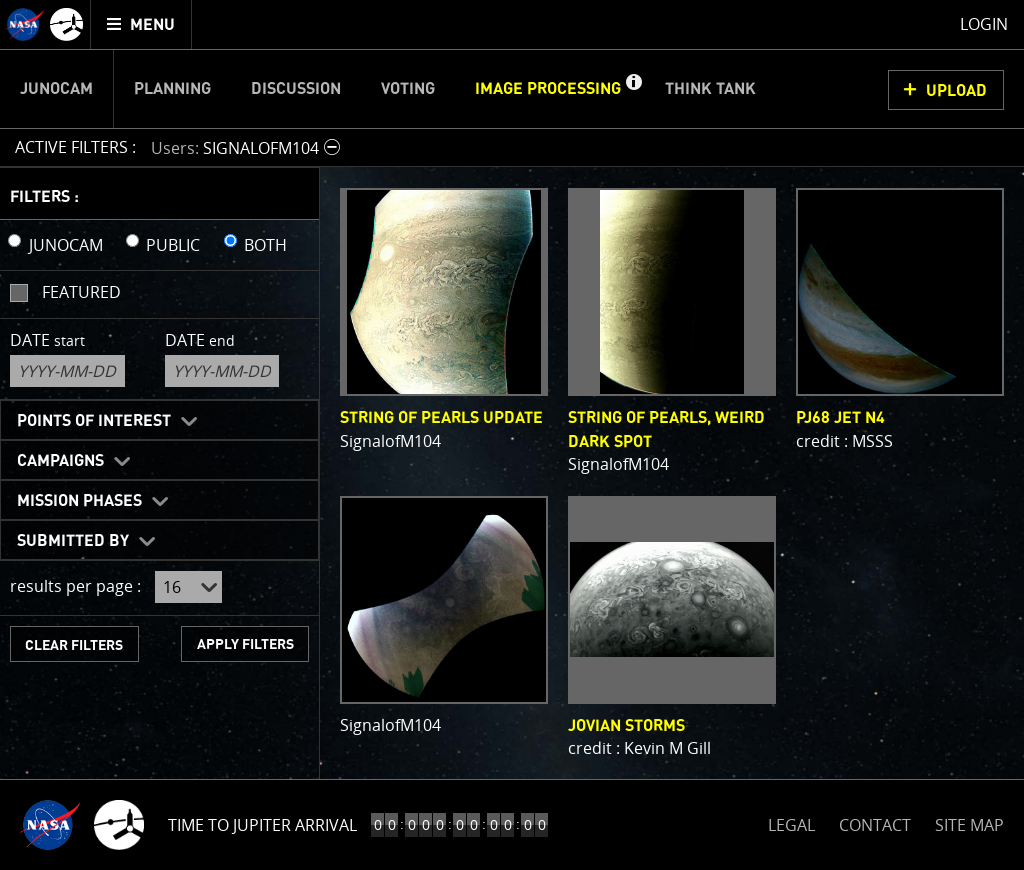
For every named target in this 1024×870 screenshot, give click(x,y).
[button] (633, 89)
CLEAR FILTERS (74, 645)
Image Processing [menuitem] (548, 89)
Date (47, 340)
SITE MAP (969, 825)
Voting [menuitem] (408, 89)
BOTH (265, 245)
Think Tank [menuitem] (710, 89)
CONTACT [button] (875, 825)
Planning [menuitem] (172, 89)
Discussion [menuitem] (296, 89)
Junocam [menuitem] (56, 89)
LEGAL (791, 821)
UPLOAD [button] (956, 91)
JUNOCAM (66, 245)
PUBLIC (173, 245)
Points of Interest (94, 421)
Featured (81, 292)
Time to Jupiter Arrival (262, 825)
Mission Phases (79, 501)
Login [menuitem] (984, 24)
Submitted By (73, 541)
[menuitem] (141, 24)
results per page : (75, 586)
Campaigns (60, 461)
